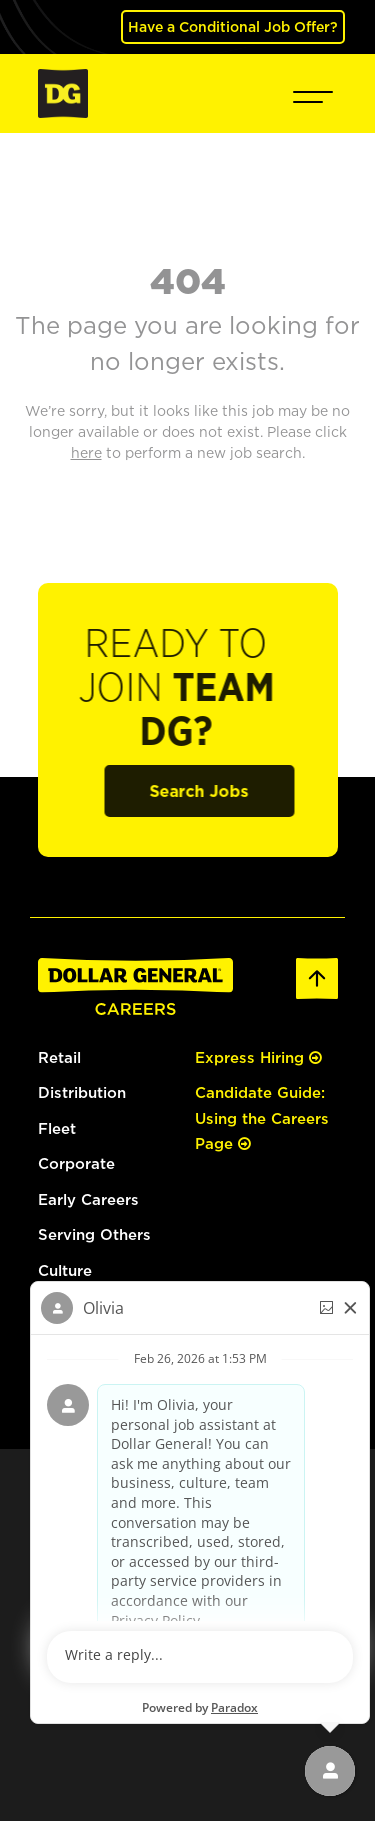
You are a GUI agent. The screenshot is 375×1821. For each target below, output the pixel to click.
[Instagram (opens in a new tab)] (95, 1707)
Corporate (76, 1163)
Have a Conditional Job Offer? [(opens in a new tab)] (233, 26)
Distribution (82, 1092)
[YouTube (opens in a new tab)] (242, 1707)
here (82, 1513)
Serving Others (94, 1234)
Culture (65, 1270)
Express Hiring (258, 1057)
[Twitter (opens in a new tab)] (205, 1707)
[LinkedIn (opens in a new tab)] (131, 1707)
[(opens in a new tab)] (88, 1319)
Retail (59, 1057)
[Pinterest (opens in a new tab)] (278, 1707)
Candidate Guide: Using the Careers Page (262, 1118)
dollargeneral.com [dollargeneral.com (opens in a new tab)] (110, 1540)
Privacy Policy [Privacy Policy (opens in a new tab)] (218, 1540)
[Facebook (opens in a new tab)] (165, 1707)
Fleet (57, 1128)
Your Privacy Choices (225, 1558)
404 (188, 280)
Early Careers (88, 1199)
